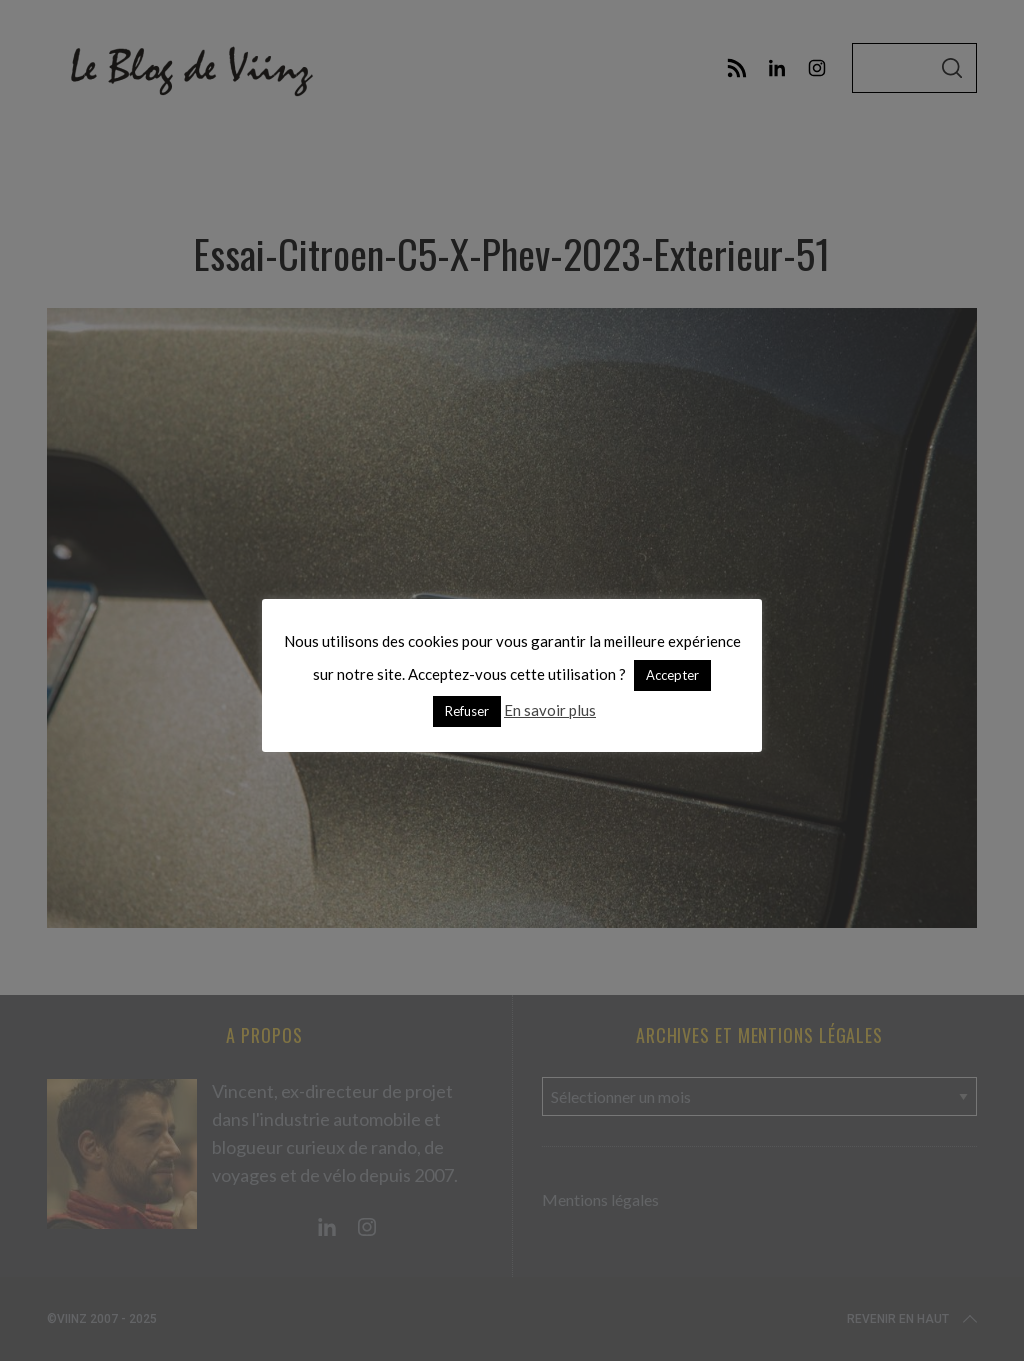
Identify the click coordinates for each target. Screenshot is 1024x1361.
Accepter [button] (672, 675)
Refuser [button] (467, 711)
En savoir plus (550, 710)
